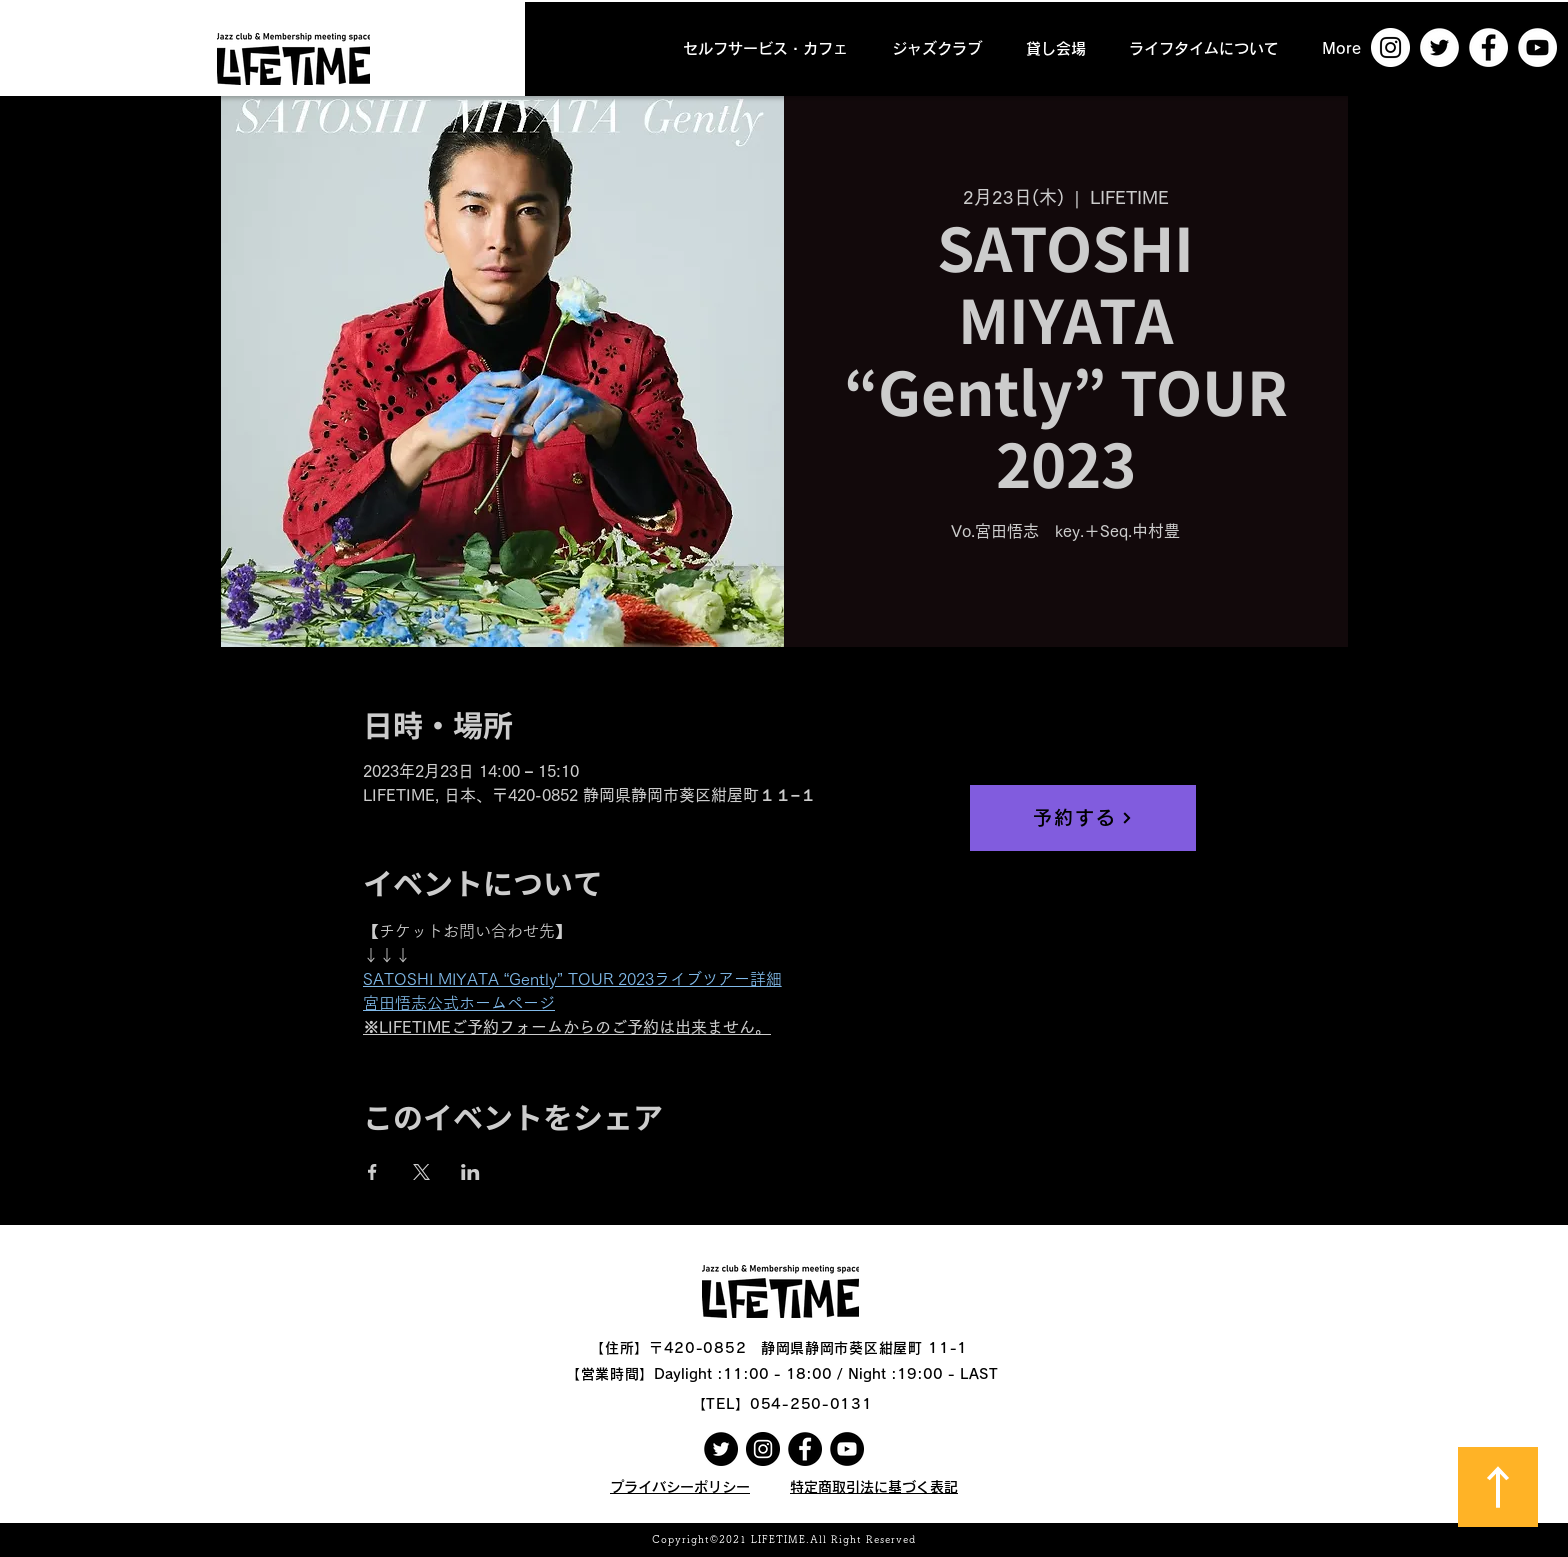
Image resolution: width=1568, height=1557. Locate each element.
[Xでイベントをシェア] (421, 1172)
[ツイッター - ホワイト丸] (1439, 47)
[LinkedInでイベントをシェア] (470, 1172)
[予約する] (1083, 818)
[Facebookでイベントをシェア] (372, 1172)
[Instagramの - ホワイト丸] (1390, 47)
